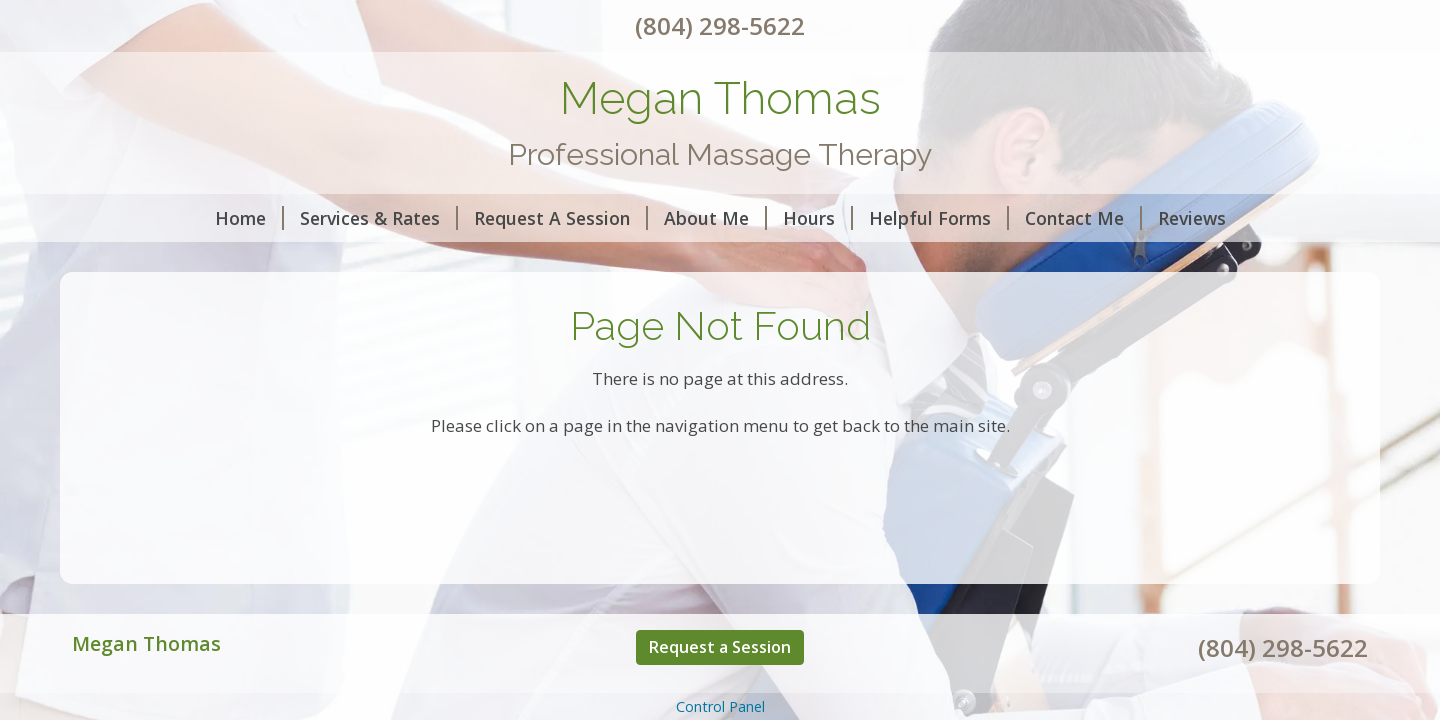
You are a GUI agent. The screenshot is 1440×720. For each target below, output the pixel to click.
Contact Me (1083, 218)
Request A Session (561, 218)
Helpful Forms (939, 218)
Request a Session (720, 647)
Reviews (1192, 218)
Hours (818, 218)
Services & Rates (379, 218)
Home (249, 218)
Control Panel (720, 706)
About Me (715, 218)
